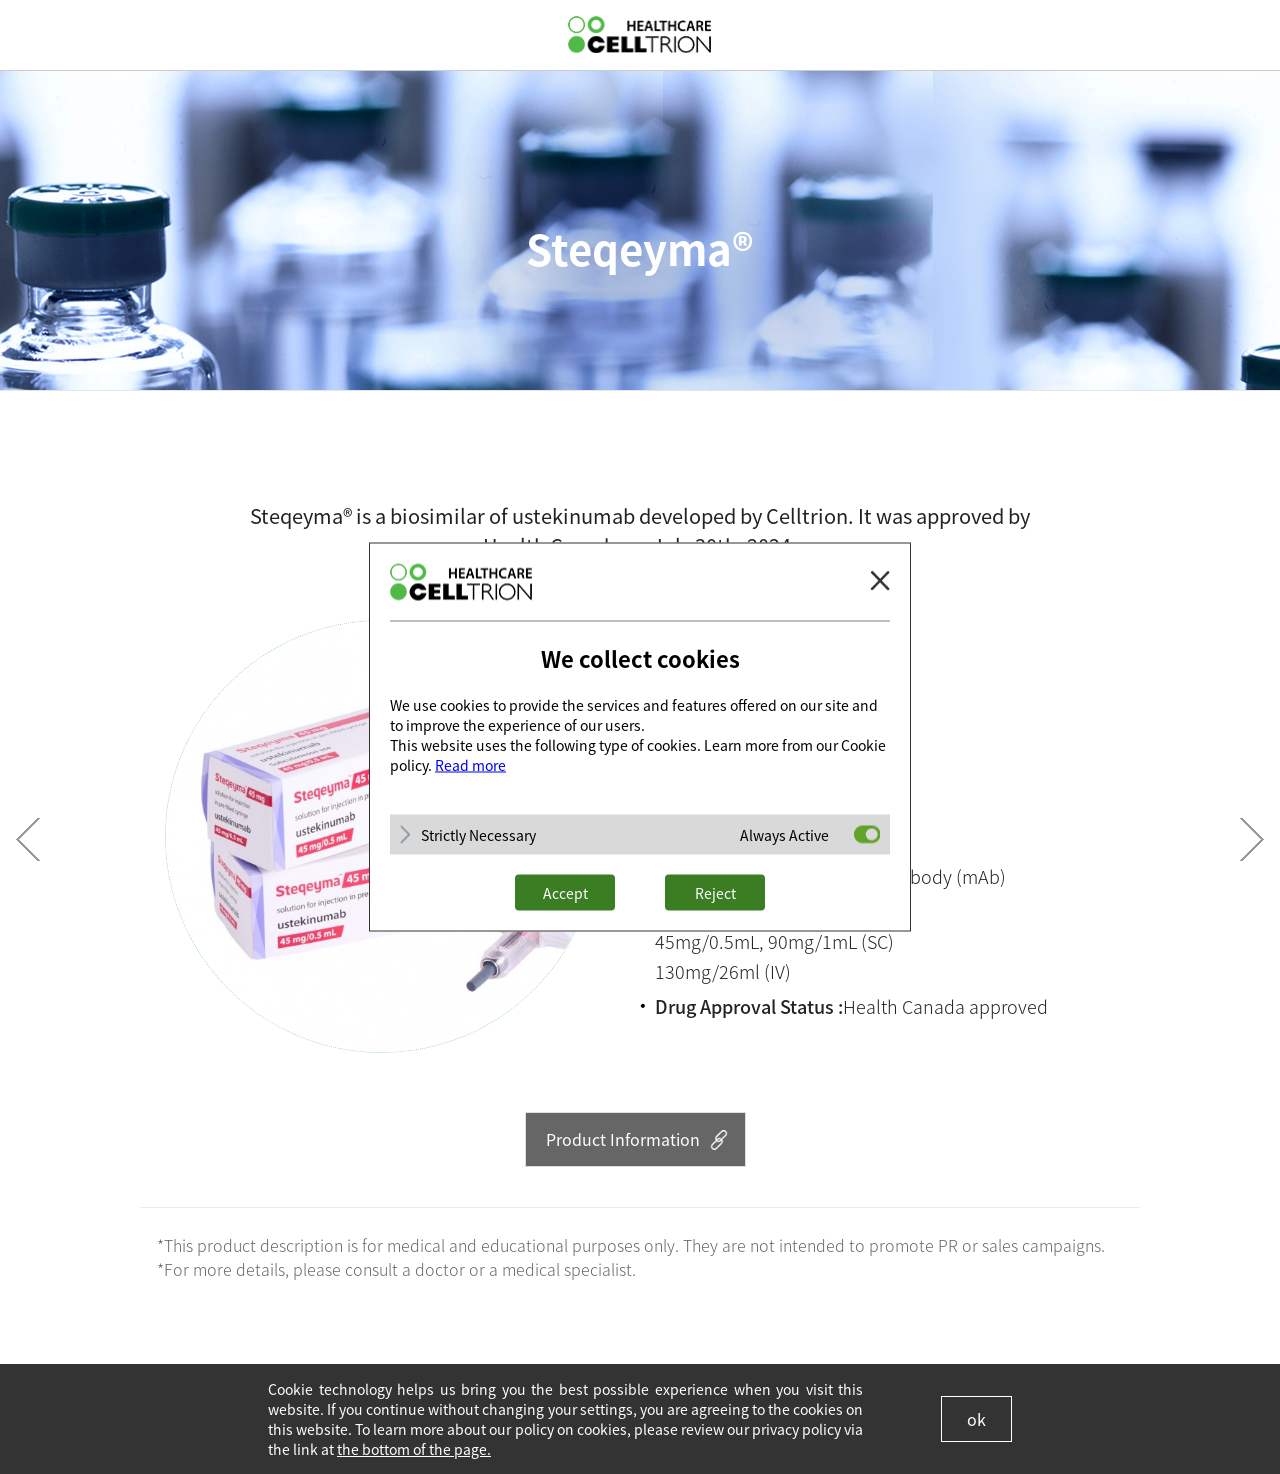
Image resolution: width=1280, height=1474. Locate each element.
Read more (470, 765)
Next (1252, 839)
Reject (715, 893)
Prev (28, 839)
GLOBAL (1247, 35)
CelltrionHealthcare (639, 34)
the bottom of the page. (414, 1449)
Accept (565, 893)
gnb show (29, 34)
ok (976, 1419)
